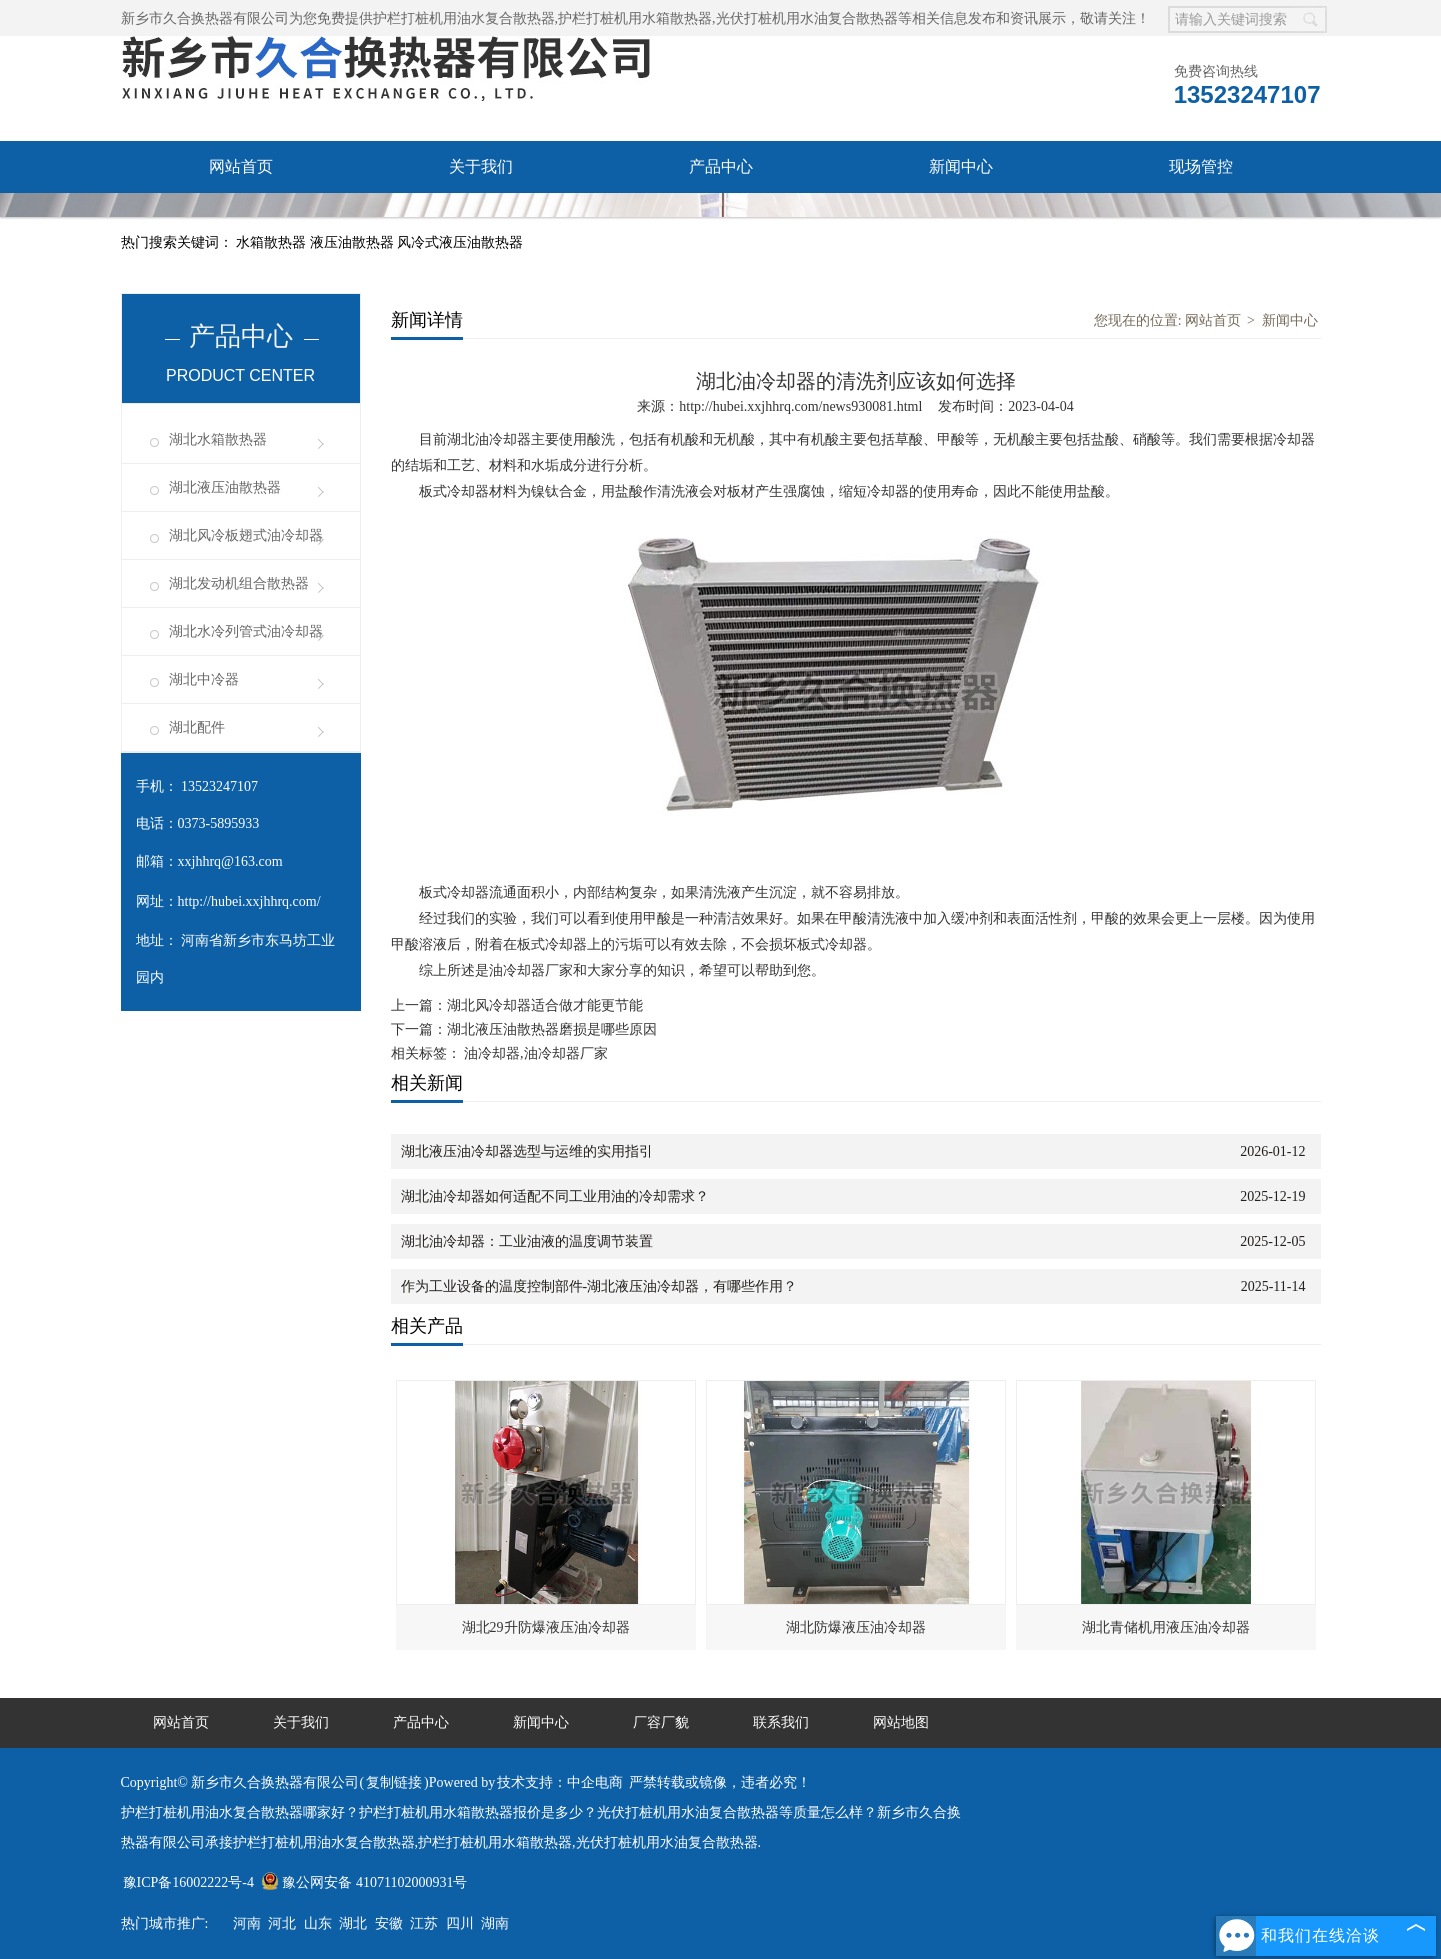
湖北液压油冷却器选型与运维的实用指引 (527, 1151)
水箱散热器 (273, 242)
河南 (247, 1923)
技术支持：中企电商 (560, 1782)
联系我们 (481, 218)
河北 (282, 1923)
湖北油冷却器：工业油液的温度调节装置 (527, 1241)
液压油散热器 (354, 242)
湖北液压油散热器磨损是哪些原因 (552, 1029)
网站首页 (241, 166)
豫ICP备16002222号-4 (188, 1882)
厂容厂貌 (241, 218)
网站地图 (901, 1722)
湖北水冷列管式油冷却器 (246, 631)
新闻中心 (961, 166)
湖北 (353, 1923)
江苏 (424, 1923)
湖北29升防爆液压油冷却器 (546, 1627)
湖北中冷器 (204, 679)
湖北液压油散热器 (225, 487)
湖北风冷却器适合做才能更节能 (545, 1005)
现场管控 (1201, 166)
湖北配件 (197, 727)
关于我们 (481, 166)
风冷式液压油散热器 (460, 242)
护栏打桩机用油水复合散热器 (464, 18)
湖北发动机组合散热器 (239, 583)
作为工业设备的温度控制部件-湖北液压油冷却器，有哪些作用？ (599, 1286)
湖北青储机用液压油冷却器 (1166, 1627)
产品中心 (721, 166)
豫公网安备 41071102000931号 (364, 1882)
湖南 (495, 1923)
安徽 (389, 1923)
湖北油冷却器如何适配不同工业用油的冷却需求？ (555, 1196)
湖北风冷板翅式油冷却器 (246, 535)
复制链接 (394, 1782)
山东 (318, 1923)
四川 (460, 1923)
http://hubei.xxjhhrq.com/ (249, 901)
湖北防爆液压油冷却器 (856, 1627)
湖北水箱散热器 (218, 439)
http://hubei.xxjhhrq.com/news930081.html (800, 406)
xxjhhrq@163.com (230, 861)
